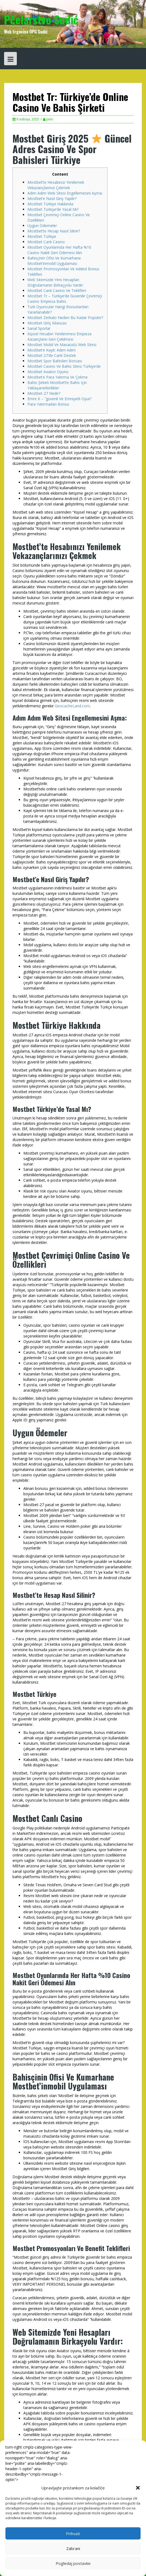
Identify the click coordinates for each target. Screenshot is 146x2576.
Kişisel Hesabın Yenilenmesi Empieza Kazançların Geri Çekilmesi (59, 336)
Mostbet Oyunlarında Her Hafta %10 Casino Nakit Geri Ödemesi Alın (59, 250)
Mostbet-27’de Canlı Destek (51, 355)
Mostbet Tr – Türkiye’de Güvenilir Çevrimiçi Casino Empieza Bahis (64, 298)
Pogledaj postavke (73, 2563)
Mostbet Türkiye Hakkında (50, 203)
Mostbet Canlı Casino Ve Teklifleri (56, 290)
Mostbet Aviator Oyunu (47, 371)
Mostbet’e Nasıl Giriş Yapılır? (52, 198)
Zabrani (73, 2548)
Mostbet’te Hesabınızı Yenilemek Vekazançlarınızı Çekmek (55, 185)
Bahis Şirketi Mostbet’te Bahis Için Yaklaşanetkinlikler (57, 385)
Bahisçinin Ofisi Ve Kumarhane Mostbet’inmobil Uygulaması (54, 260)
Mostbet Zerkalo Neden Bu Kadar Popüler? (65, 317)
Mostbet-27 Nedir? (43, 393)
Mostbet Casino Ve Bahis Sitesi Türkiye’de (64, 366)
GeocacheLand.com (72, 705)
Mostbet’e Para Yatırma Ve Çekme (57, 377)
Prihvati (73, 2533)
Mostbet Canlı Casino (46, 241)
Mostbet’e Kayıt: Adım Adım (51, 350)
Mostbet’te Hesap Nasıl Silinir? (53, 231)
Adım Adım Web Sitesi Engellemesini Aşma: (65, 193)
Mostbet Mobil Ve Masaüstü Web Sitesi (61, 344)
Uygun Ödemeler (42, 225)
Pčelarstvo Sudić (41, 19)
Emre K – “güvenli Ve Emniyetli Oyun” (59, 398)
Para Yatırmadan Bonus (48, 404)
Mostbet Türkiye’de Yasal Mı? (52, 209)
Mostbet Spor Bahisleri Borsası (54, 360)
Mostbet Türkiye (41, 236)
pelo (49, 119)
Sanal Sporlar (38, 328)
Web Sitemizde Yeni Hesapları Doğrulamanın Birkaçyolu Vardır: (55, 282)
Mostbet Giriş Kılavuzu (46, 323)
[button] (138, 2487)
